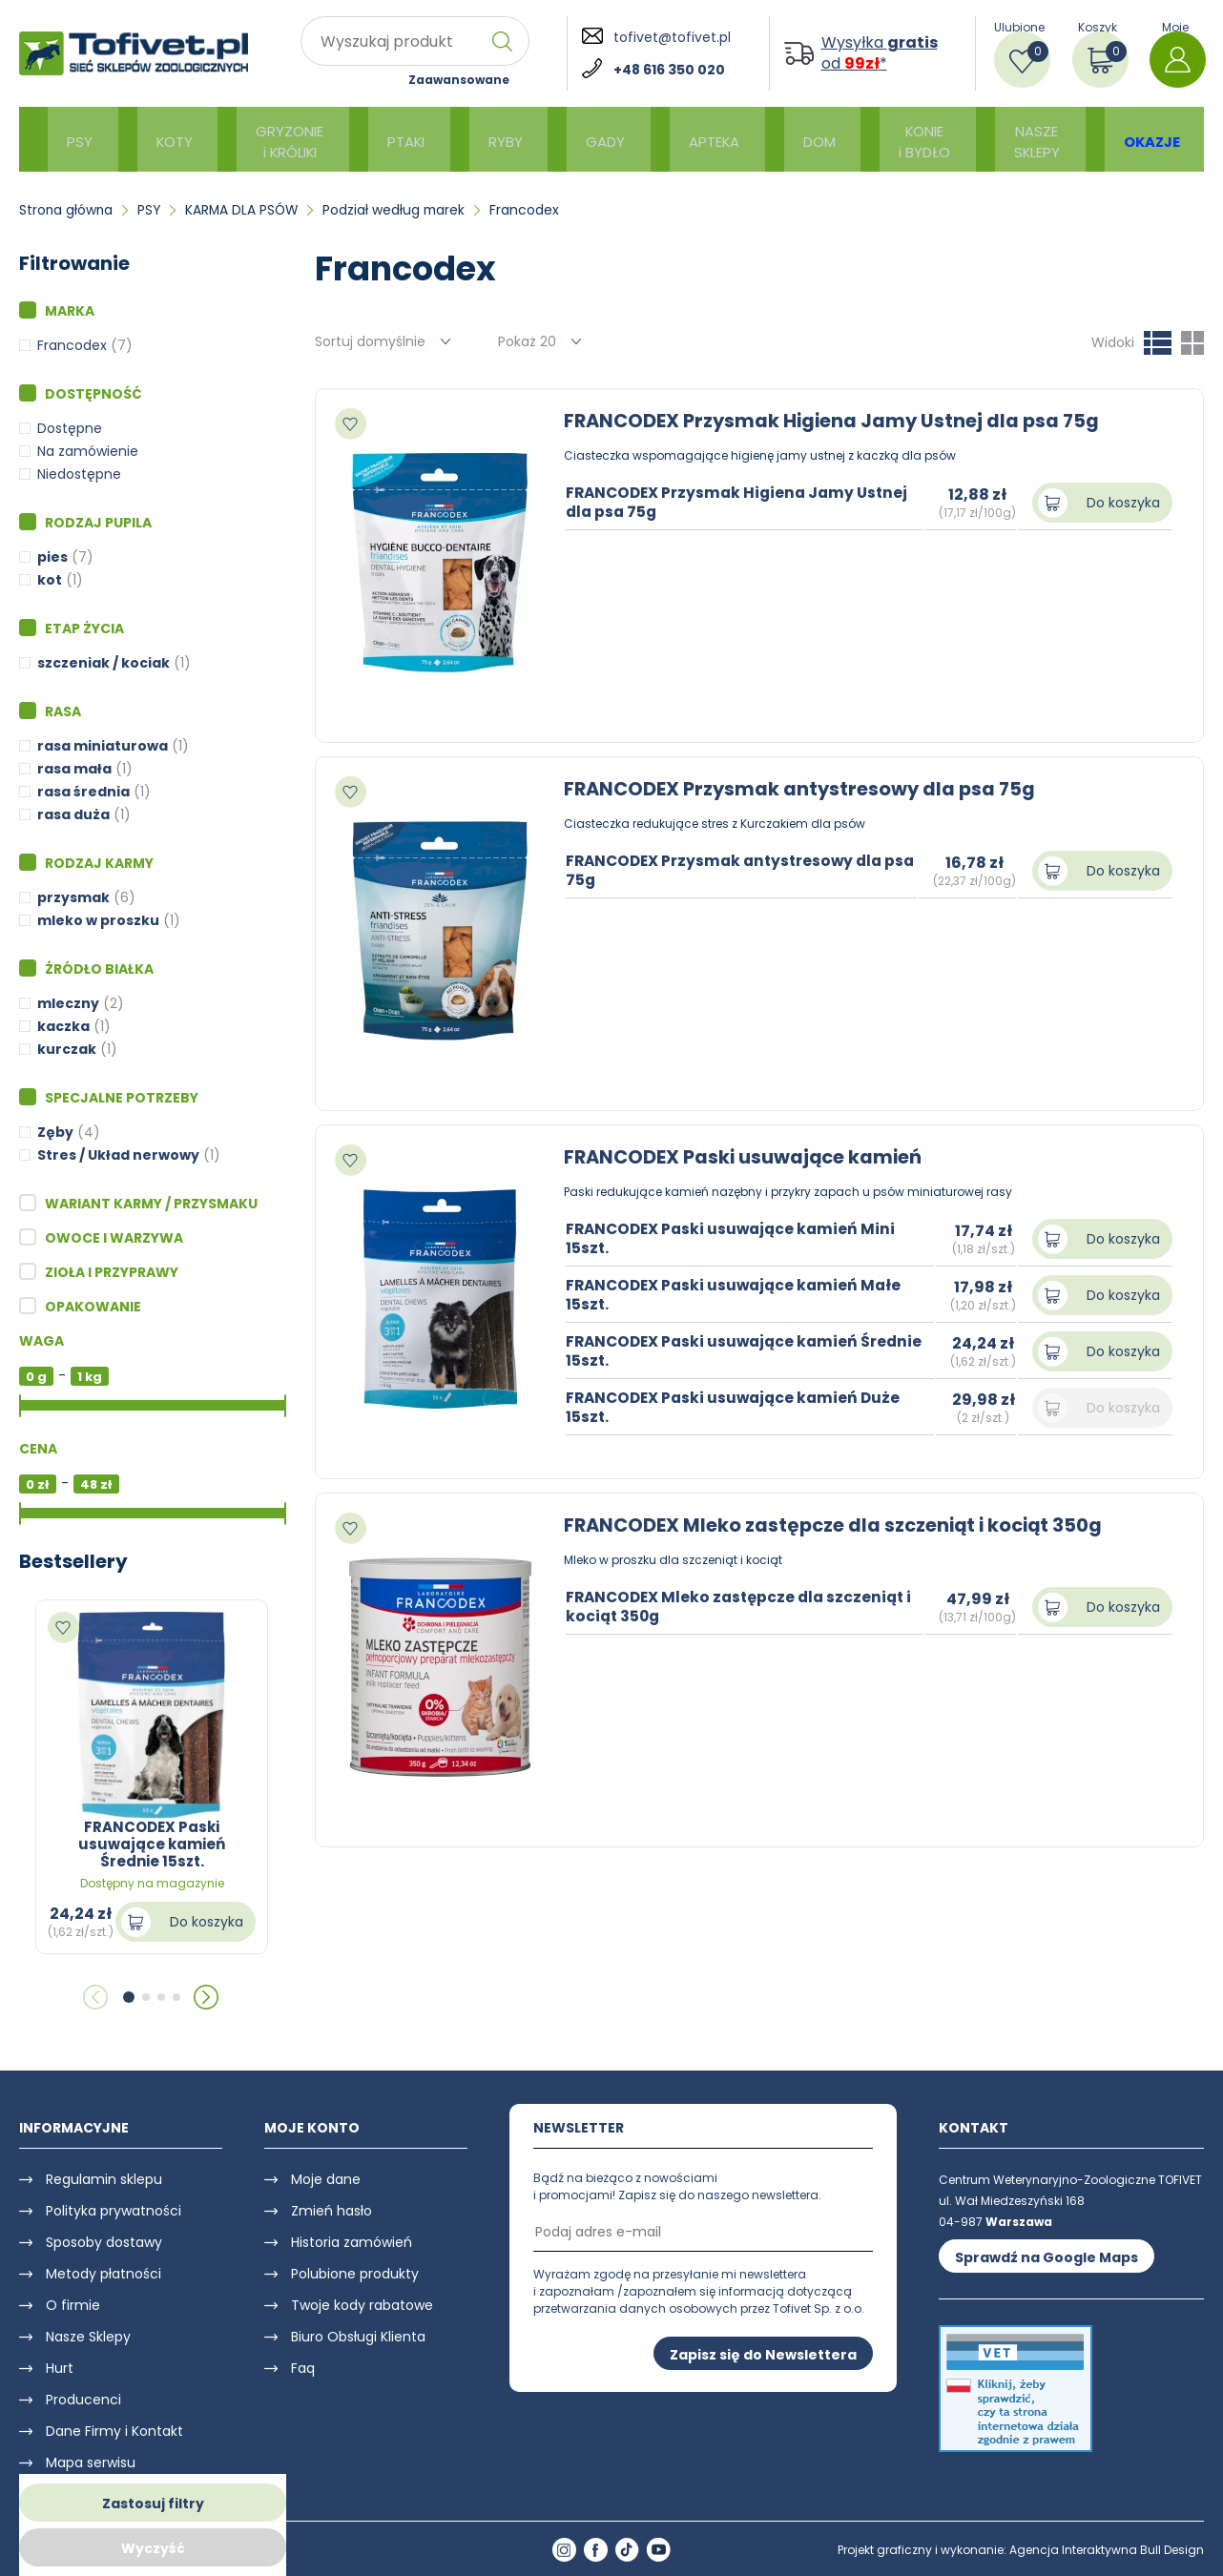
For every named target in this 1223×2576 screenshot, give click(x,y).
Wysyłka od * (879, 53)
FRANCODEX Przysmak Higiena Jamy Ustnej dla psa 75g (836, 420)
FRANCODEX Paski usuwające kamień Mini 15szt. (735, 1238)
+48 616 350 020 (669, 69)
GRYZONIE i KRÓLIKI (286, 139)
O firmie (73, 2305)
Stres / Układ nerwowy (118, 1154)
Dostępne (69, 428)
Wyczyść (153, 2548)
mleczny (68, 1003)
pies (52, 557)
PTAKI (403, 140)
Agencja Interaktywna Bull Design (1106, 2550)
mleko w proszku (98, 920)
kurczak (66, 1049)
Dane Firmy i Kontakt (114, 2431)
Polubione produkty (355, 2273)
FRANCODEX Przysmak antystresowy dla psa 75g (804, 788)
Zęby (55, 1132)
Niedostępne (79, 474)
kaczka (63, 1026)
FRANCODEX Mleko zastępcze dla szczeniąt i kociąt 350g (840, 1525)
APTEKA (693, 140)
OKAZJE (1127, 140)
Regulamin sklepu (104, 2179)
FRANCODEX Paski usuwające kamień (746, 1157)
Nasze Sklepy (88, 2336)
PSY (80, 140)
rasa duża (73, 814)
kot (49, 579)
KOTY (168, 140)
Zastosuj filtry (153, 2503)
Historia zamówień (351, 2242)
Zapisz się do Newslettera (763, 2353)
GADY (591, 140)
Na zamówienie (87, 451)
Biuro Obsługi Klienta (358, 2336)
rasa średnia (83, 791)
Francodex (72, 345)
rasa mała (74, 768)
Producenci (83, 2399)
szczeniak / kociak (103, 662)
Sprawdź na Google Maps (1046, 2256)
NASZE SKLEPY (1012, 139)
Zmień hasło (331, 2210)
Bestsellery (73, 1561)
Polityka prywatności (113, 2210)
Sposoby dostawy (104, 2242)
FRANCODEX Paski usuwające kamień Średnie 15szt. (749, 1350)
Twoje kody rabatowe (362, 2305)
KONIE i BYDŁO (896, 139)
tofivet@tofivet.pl (672, 37)
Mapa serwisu (90, 2462)
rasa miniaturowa (102, 745)
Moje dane (326, 2179)
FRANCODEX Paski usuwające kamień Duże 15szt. (738, 1407)
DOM (793, 140)
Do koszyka (206, 1921)
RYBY (497, 140)
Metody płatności (103, 2273)
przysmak (73, 897)
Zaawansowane (458, 80)
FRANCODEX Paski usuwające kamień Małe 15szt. (738, 1294)
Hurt (59, 2368)
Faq (303, 2368)
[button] (129, 1997)
